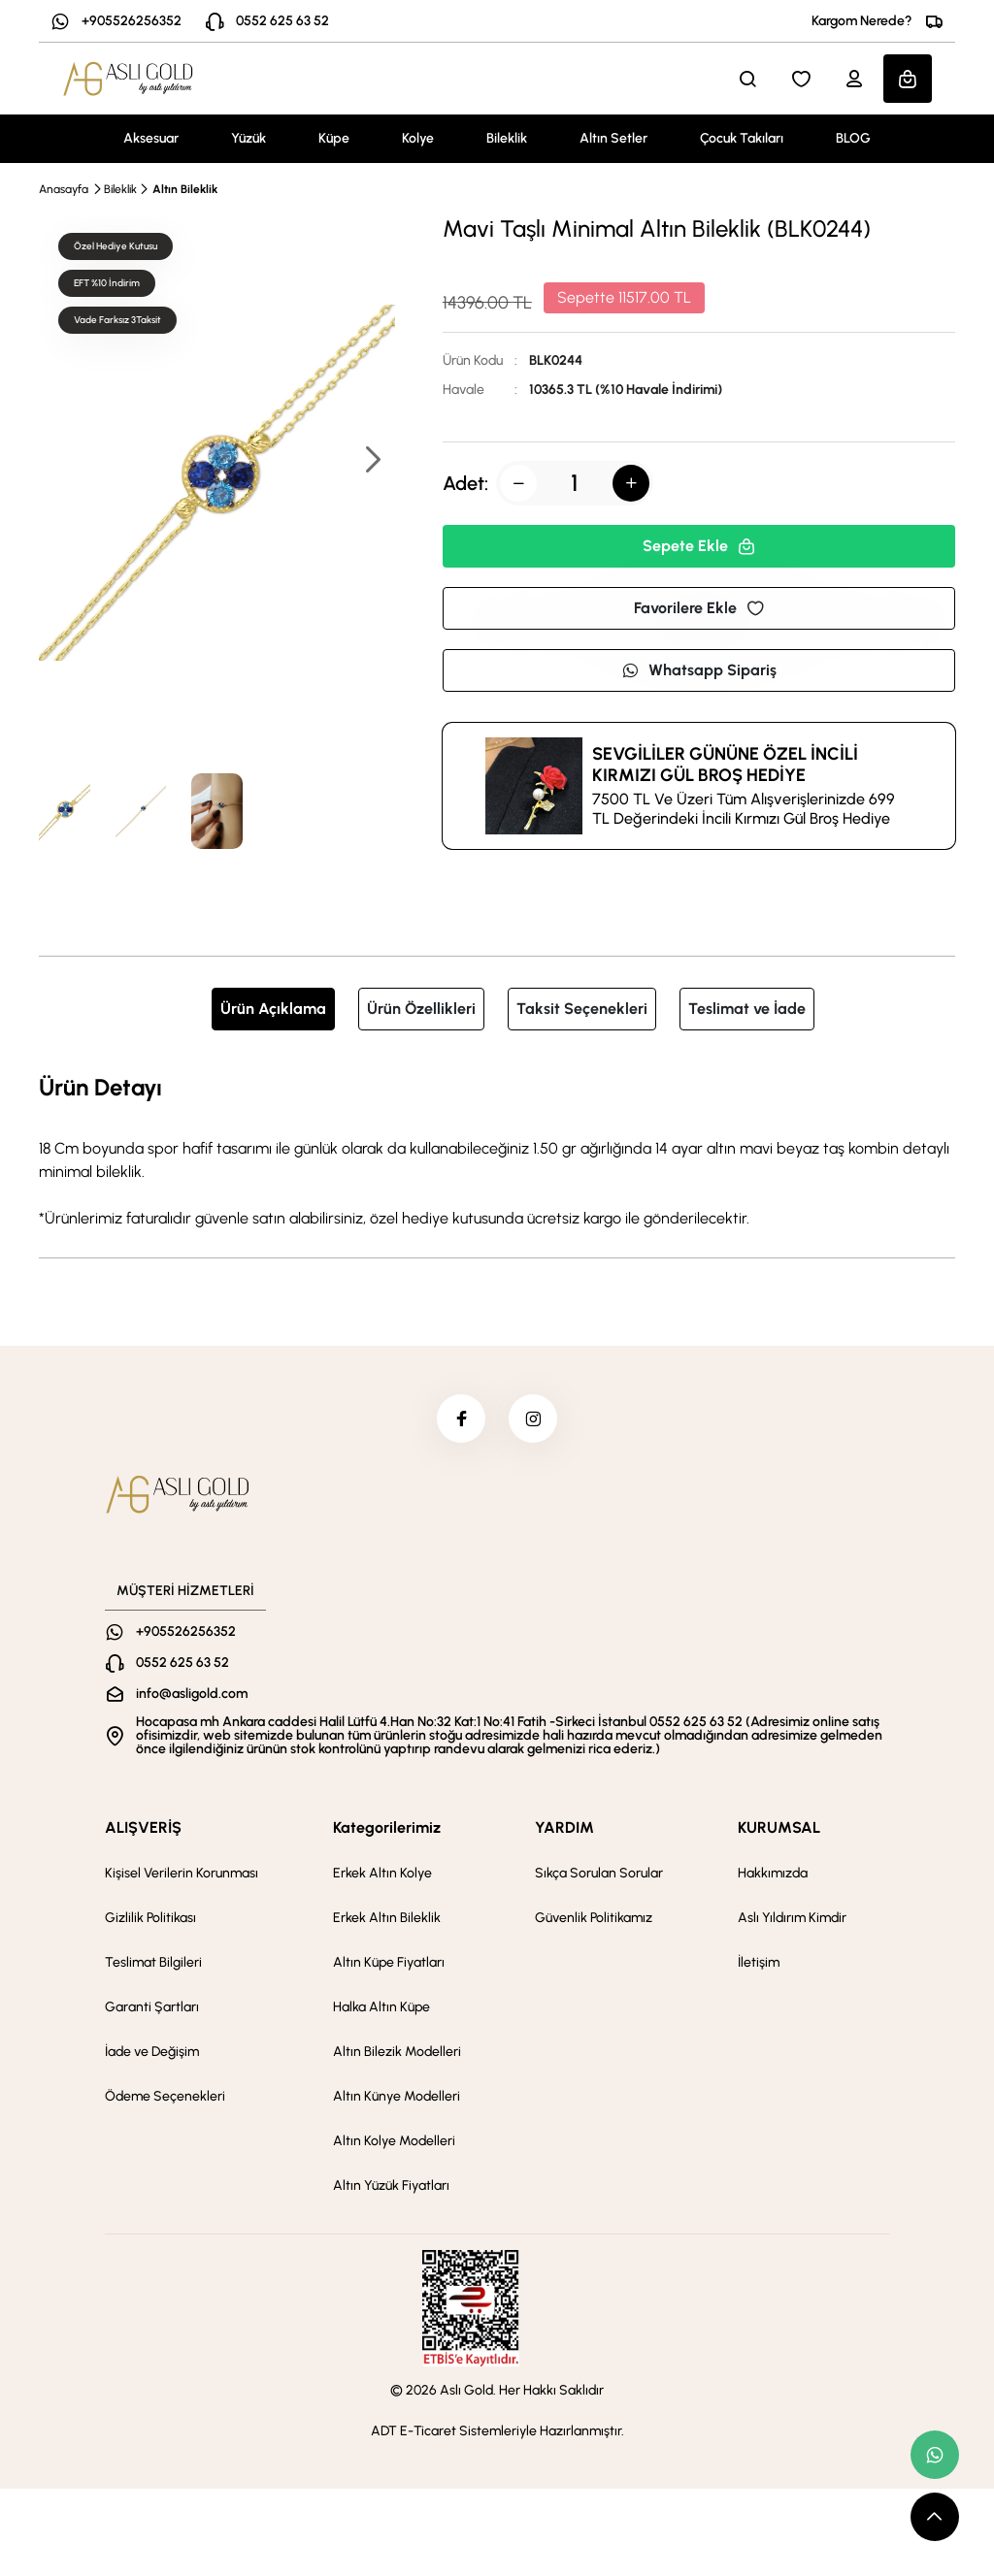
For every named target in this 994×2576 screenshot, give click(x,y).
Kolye (418, 138)
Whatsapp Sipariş (699, 670)
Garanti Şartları (152, 2007)
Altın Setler (613, 138)
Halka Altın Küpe (381, 2007)
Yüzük (248, 138)
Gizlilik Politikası (150, 1917)
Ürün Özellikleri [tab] (421, 1008)
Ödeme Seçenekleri (165, 2096)
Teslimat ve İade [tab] (747, 1008)
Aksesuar (151, 138)
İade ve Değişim (152, 2051)
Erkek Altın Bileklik (387, 1917)
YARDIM (564, 1827)
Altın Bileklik (184, 189)
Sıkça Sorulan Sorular (599, 1873)
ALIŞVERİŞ (143, 1827)
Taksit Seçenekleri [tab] (581, 1008)
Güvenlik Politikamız (593, 1917)
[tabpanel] (497, 1149)
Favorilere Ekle (699, 608)
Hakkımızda (773, 1873)
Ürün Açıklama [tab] (273, 1008)
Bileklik (506, 138)
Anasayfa (63, 189)
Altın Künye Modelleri (396, 2096)
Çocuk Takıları (741, 138)
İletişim (758, 1962)
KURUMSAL (779, 1827)
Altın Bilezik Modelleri (397, 2051)
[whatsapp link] (935, 2454)
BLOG (853, 138)
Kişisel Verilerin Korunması (181, 1873)
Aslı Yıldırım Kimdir (792, 1917)
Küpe (333, 138)
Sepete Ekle (699, 546)
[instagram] (533, 1418)
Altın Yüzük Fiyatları (391, 2185)
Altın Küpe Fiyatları (389, 1962)
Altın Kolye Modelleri (394, 2141)
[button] (371, 461)
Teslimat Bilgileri (153, 1962)
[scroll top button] (935, 2517)
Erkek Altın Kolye (382, 1873)
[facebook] (461, 1418)
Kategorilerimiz (387, 1827)
